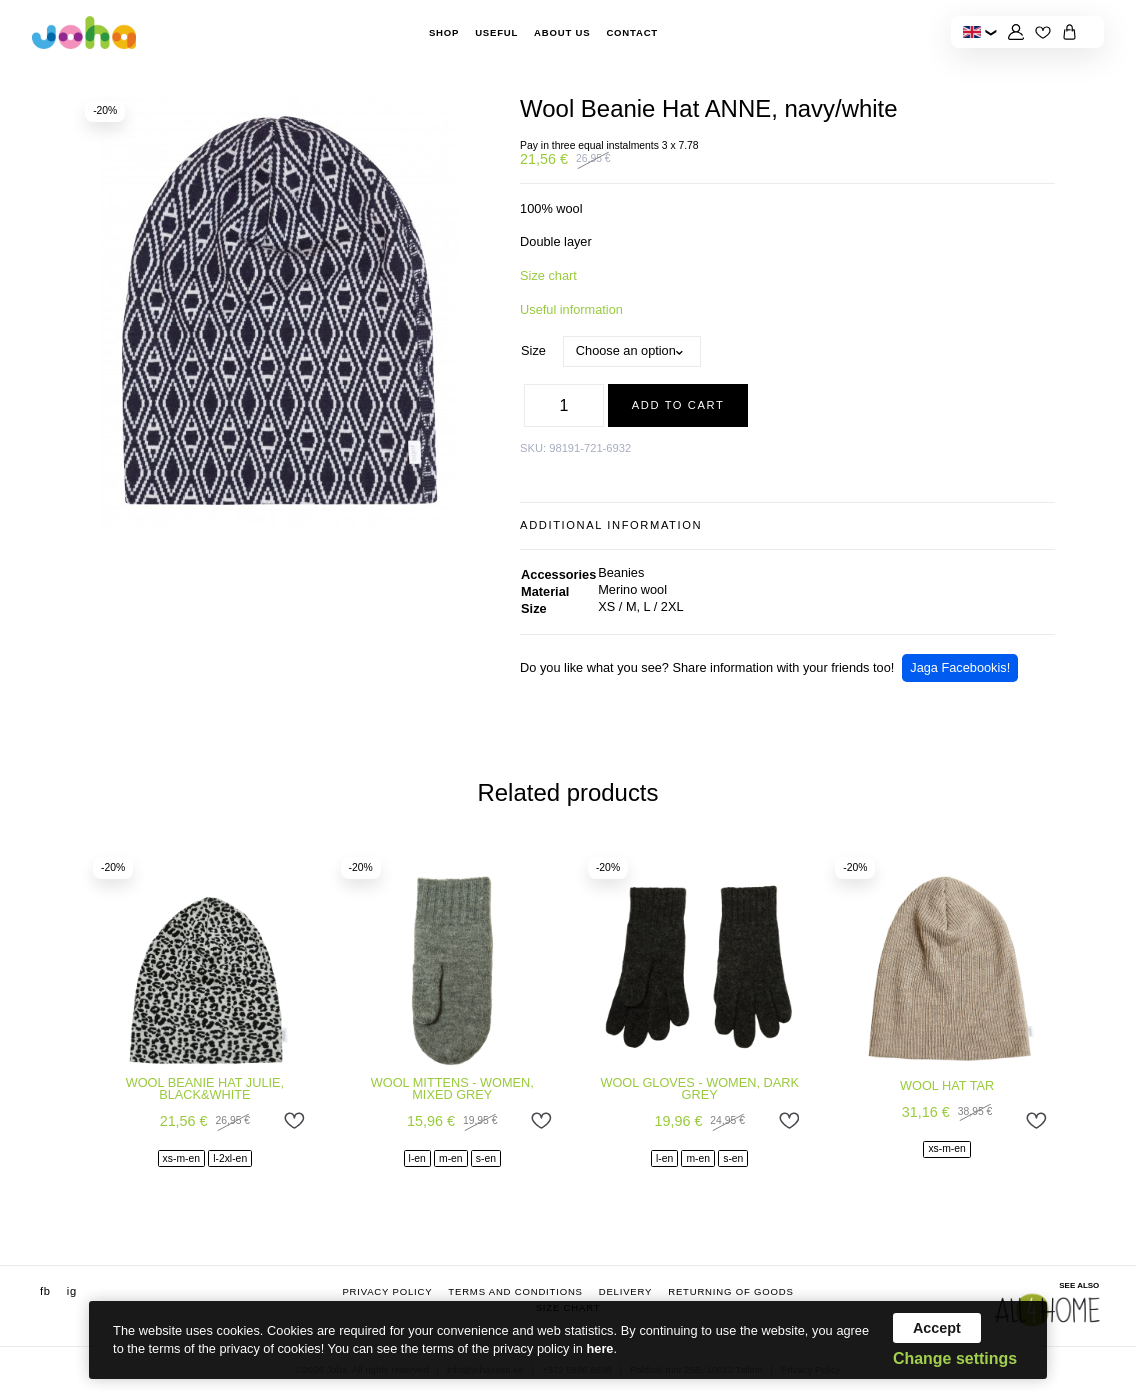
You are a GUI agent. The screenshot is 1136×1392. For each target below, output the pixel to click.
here (600, 1348)
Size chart (548, 275)
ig (72, 1291)
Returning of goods (730, 1291)
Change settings (955, 1359)
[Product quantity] (564, 406)
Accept (937, 1328)
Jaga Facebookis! (960, 667)
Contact (632, 32)
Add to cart (678, 405)
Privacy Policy (387, 1291)
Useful (496, 32)
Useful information (571, 309)
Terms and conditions (515, 1291)
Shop (444, 32)
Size (533, 350)
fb (45, 1291)
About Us (562, 32)
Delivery (626, 1291)
